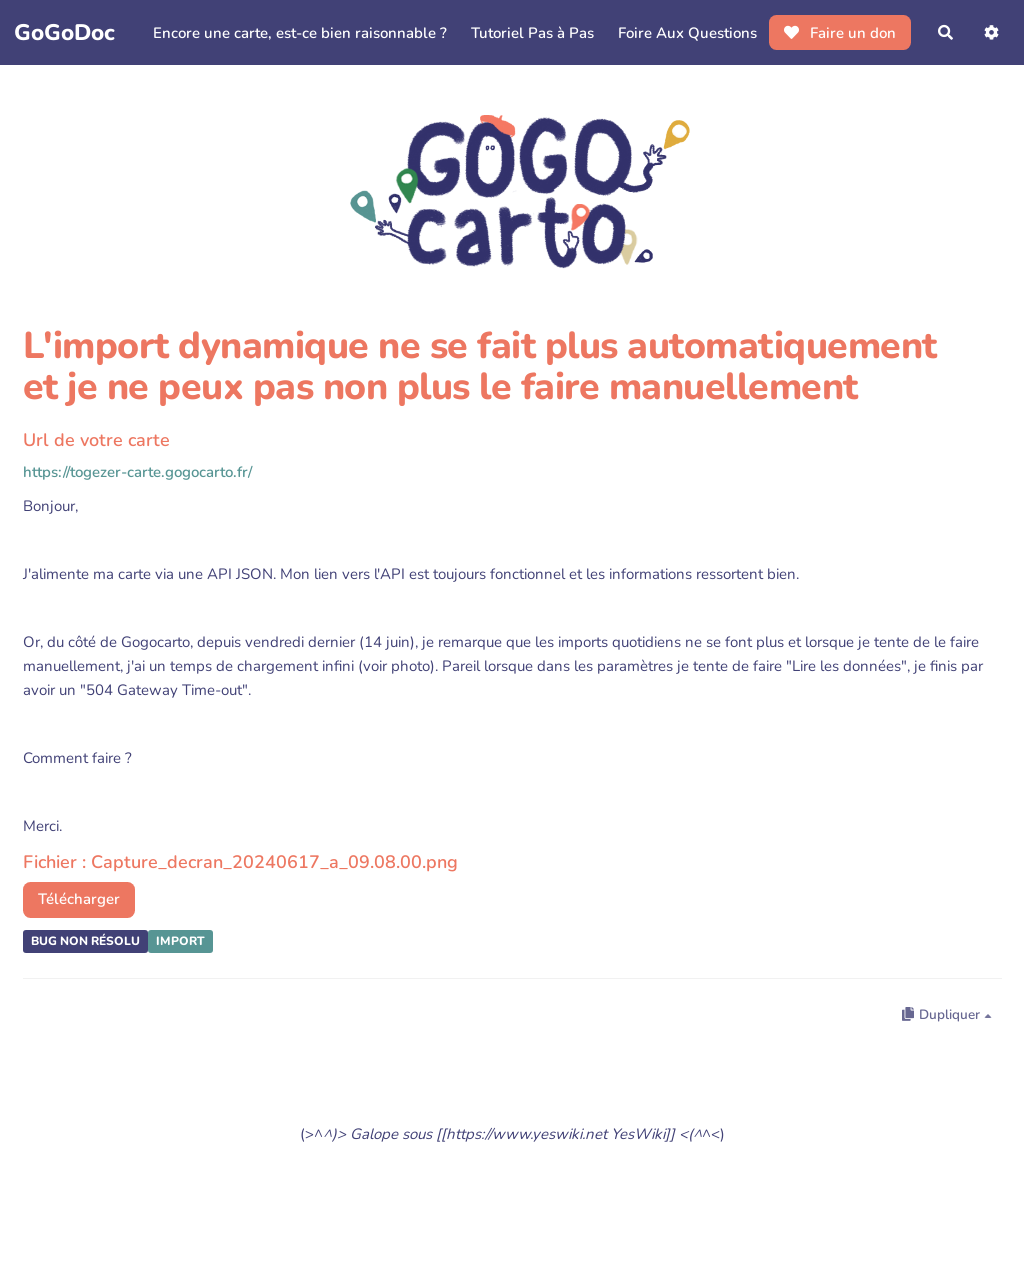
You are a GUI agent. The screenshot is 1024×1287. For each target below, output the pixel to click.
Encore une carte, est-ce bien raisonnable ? (300, 33)
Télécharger (79, 899)
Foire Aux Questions (687, 33)
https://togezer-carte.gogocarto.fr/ (137, 472)
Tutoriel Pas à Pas (532, 33)
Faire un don (840, 33)
